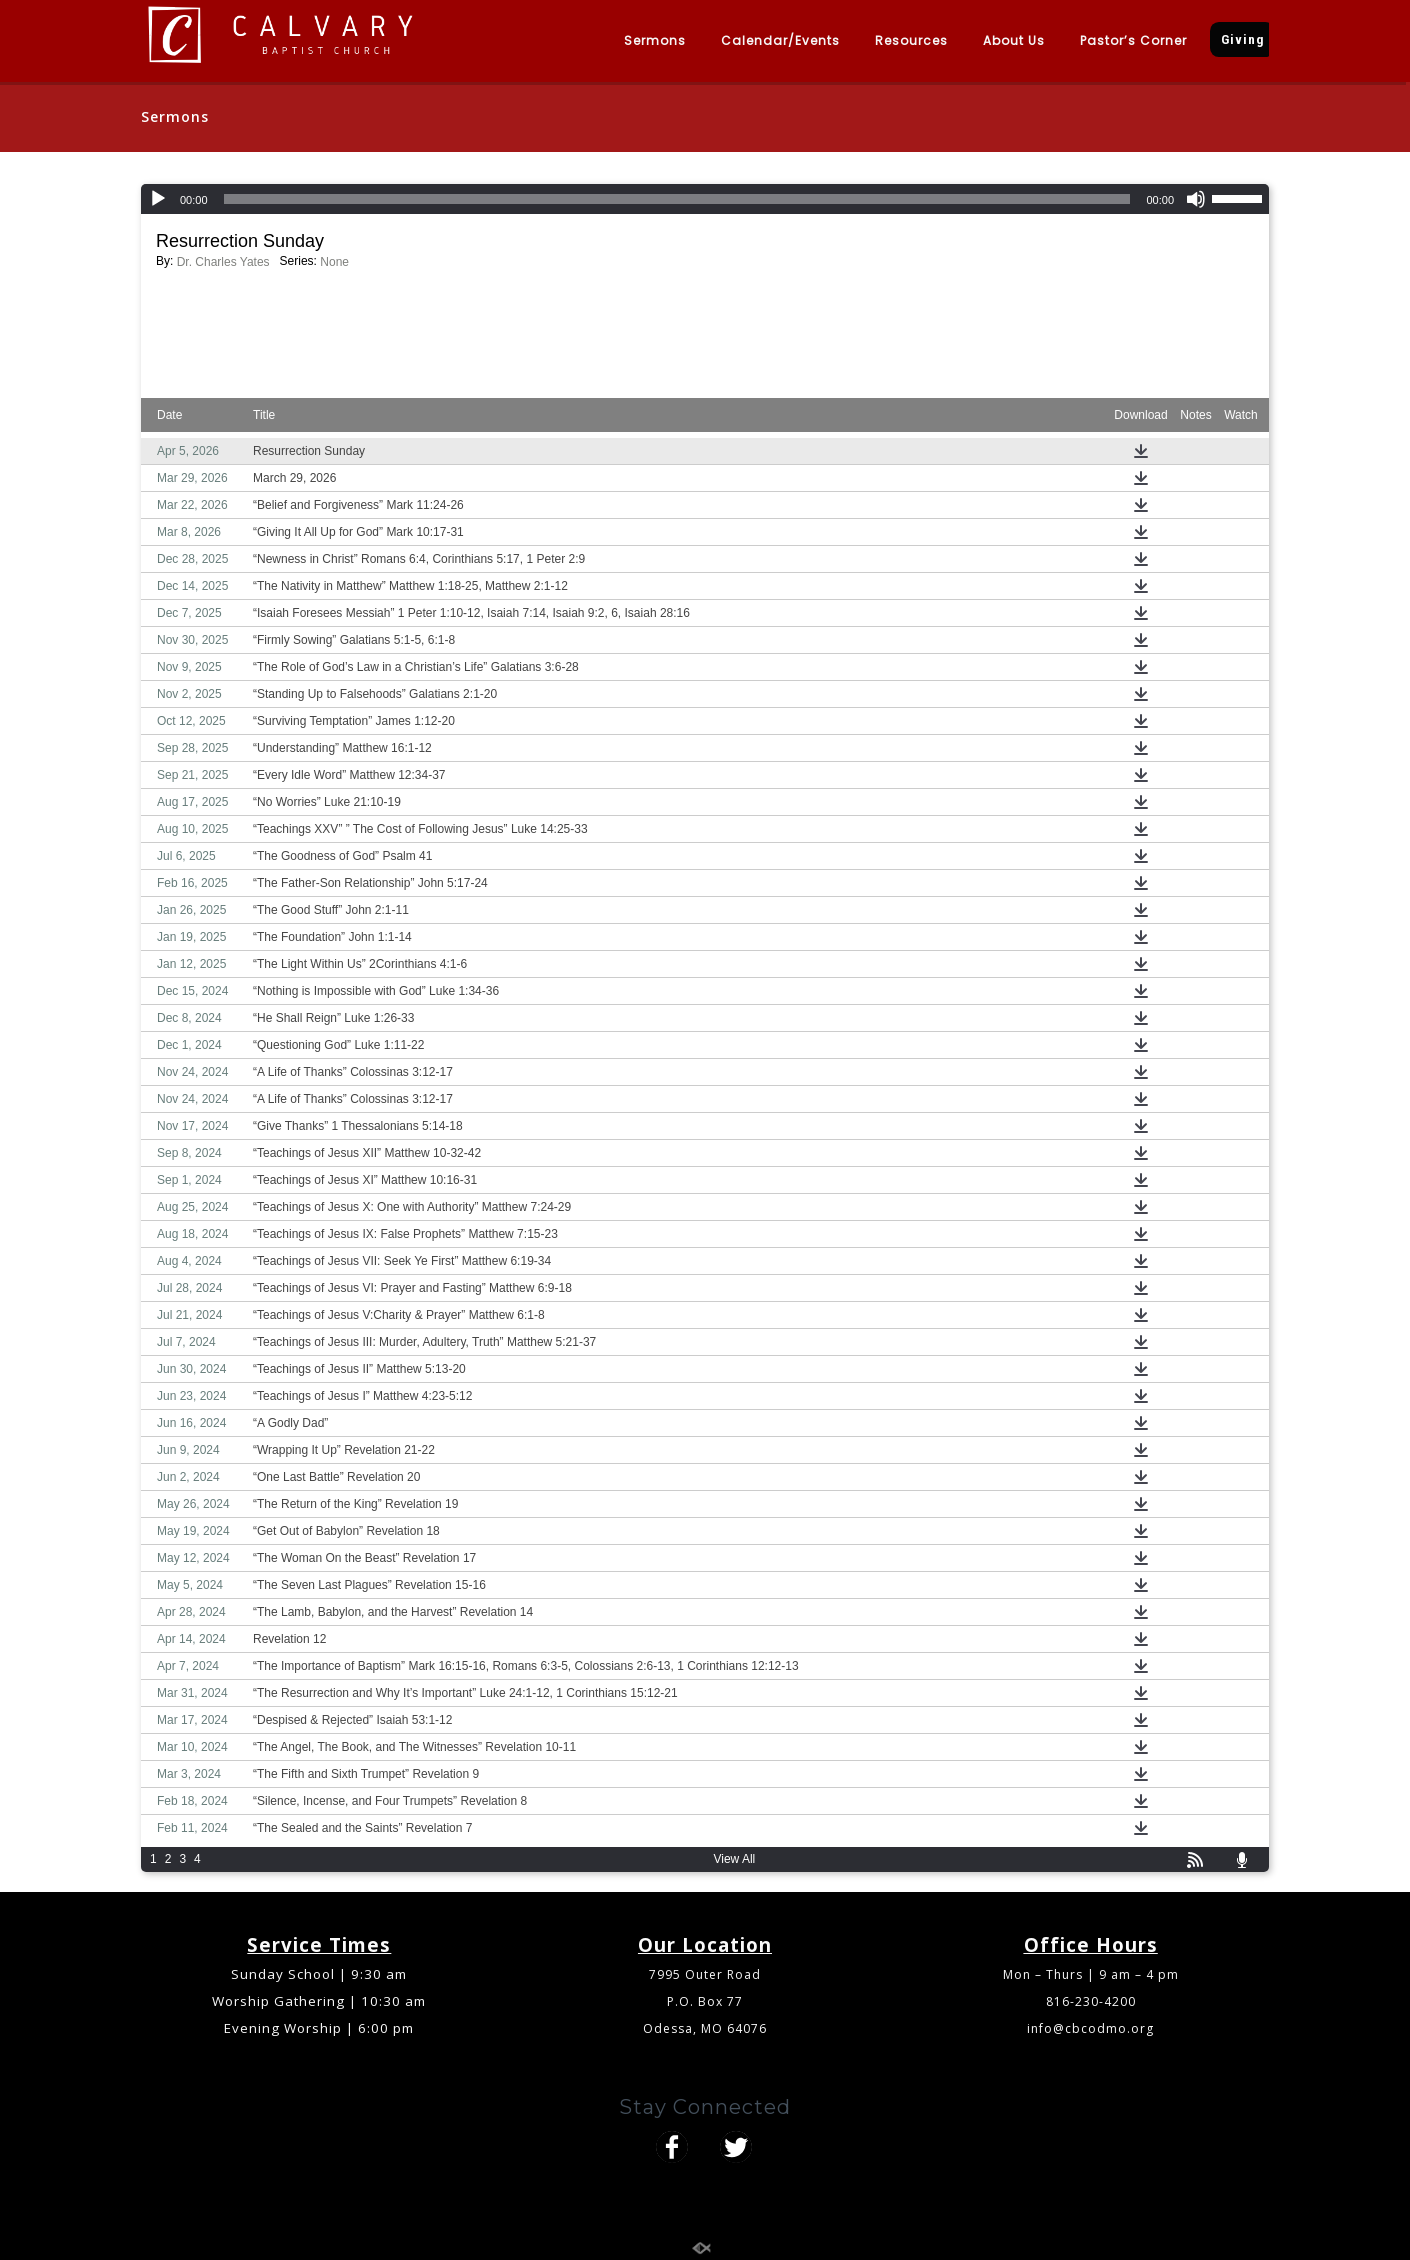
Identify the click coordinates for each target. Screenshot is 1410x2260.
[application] (705, 199)
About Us (1014, 40)
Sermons (655, 40)
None (334, 262)
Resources (911, 40)
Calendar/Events (780, 40)
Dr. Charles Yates (223, 262)
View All (734, 1859)
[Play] (158, 199)
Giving (1242, 39)
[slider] (677, 199)
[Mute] (1196, 199)
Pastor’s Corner (1133, 40)
